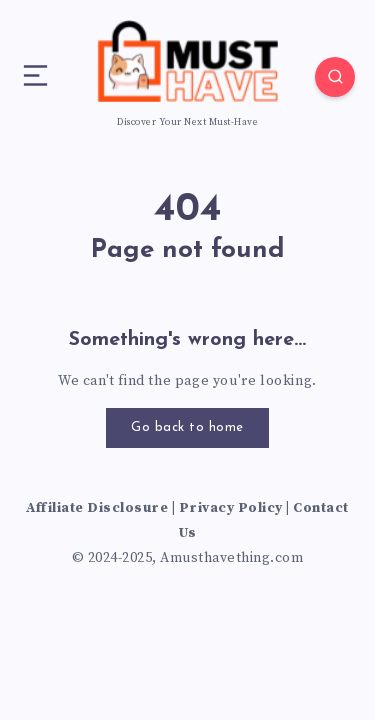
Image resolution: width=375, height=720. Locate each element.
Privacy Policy (231, 508)
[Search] (335, 77)
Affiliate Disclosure (97, 508)
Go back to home (187, 427)
